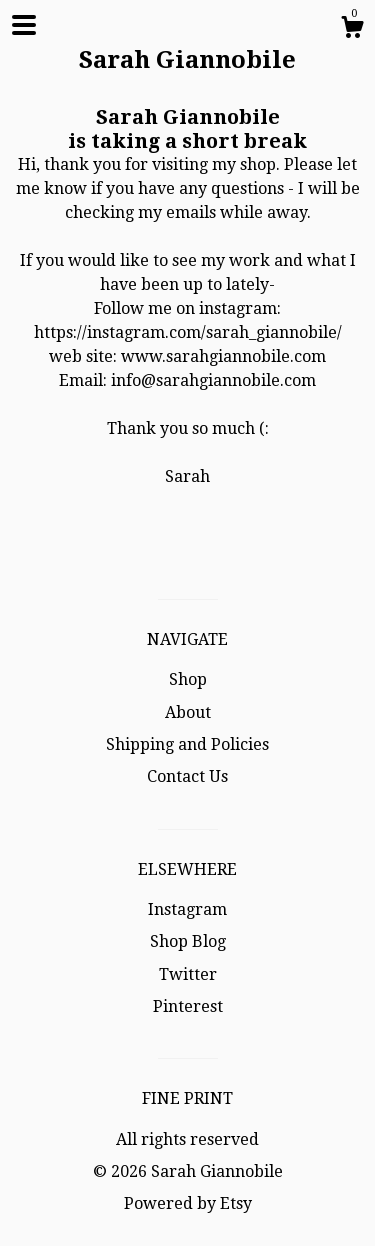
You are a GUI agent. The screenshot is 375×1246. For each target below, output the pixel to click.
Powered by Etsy (188, 1203)
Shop (188, 679)
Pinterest (188, 1006)
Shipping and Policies (187, 744)
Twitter (188, 974)
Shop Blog (188, 941)
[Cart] (352, 30)
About (188, 712)
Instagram (187, 909)
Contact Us (187, 776)
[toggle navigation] (24, 25)
